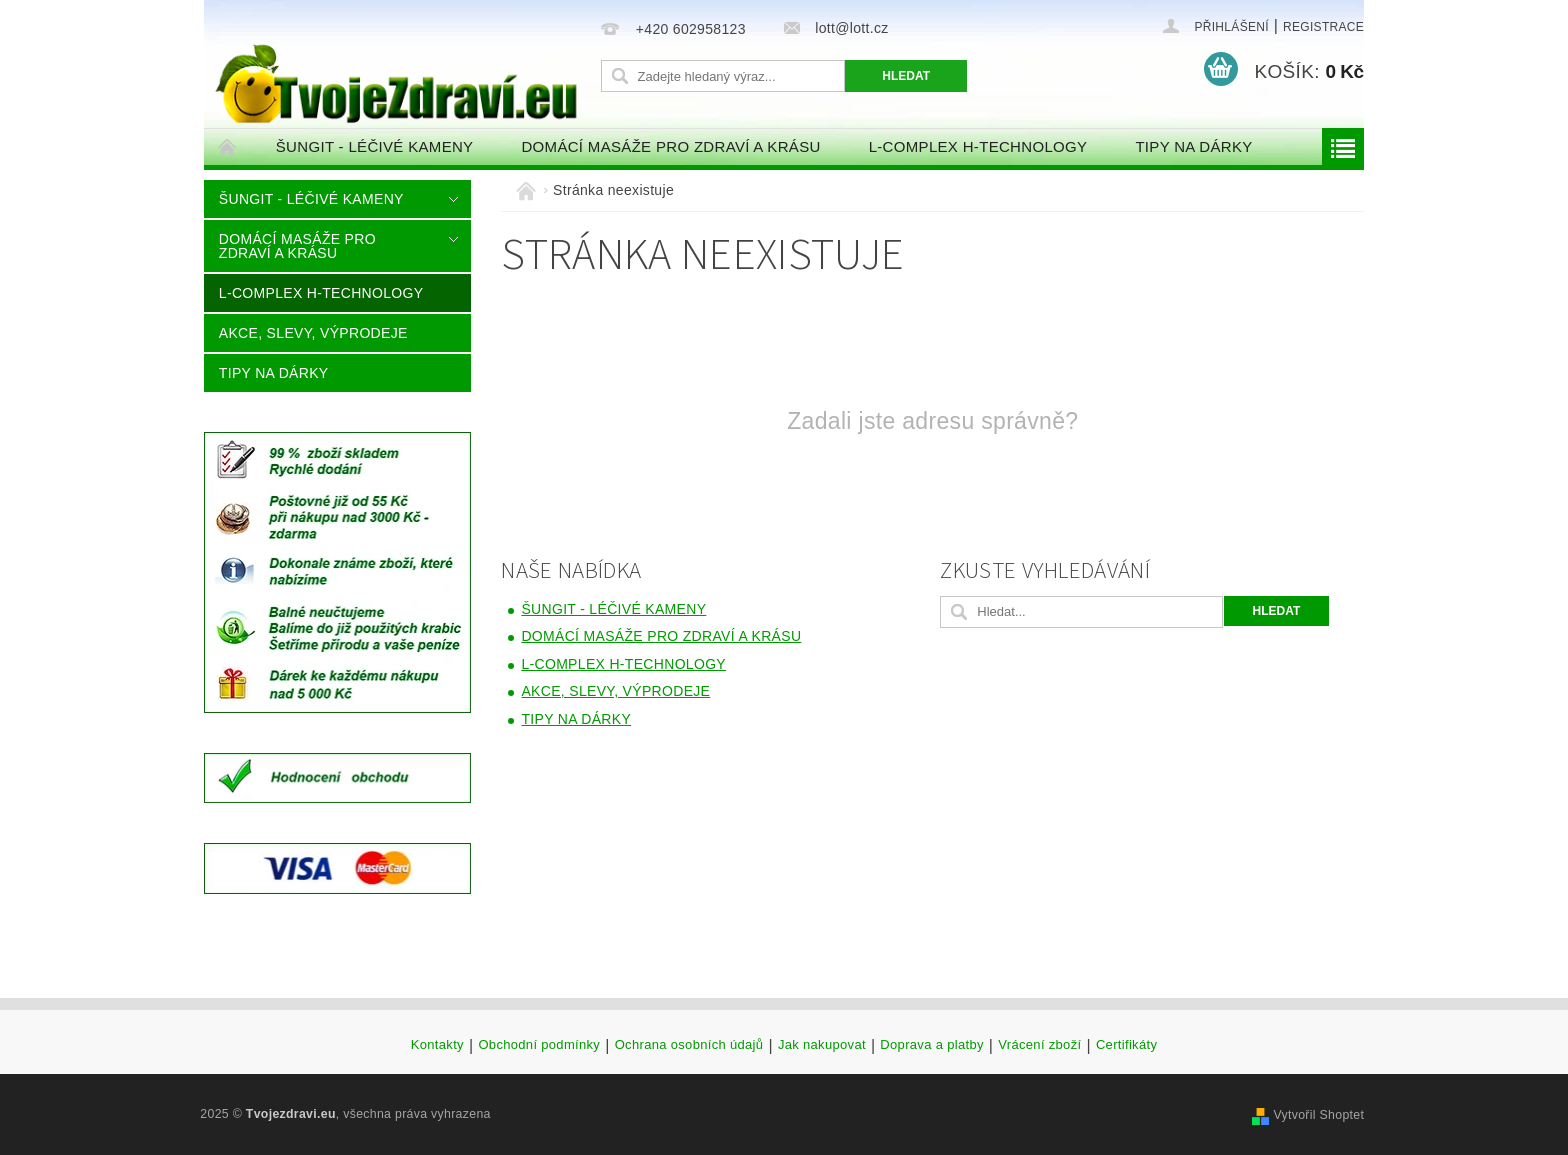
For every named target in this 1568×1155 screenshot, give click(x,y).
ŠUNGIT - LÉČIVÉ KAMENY (375, 146)
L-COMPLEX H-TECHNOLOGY (978, 146)
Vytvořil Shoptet (1318, 1115)
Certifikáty (1126, 1045)
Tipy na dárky (1193, 146)
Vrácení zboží (1039, 1045)
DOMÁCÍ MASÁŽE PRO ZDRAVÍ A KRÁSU (670, 146)
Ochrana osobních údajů (689, 1045)
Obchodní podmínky (539, 1045)
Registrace (1323, 27)
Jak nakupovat (822, 1045)
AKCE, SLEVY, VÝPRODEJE (313, 333)
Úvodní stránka (228, 146)
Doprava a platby (931, 1045)
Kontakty (437, 1045)
